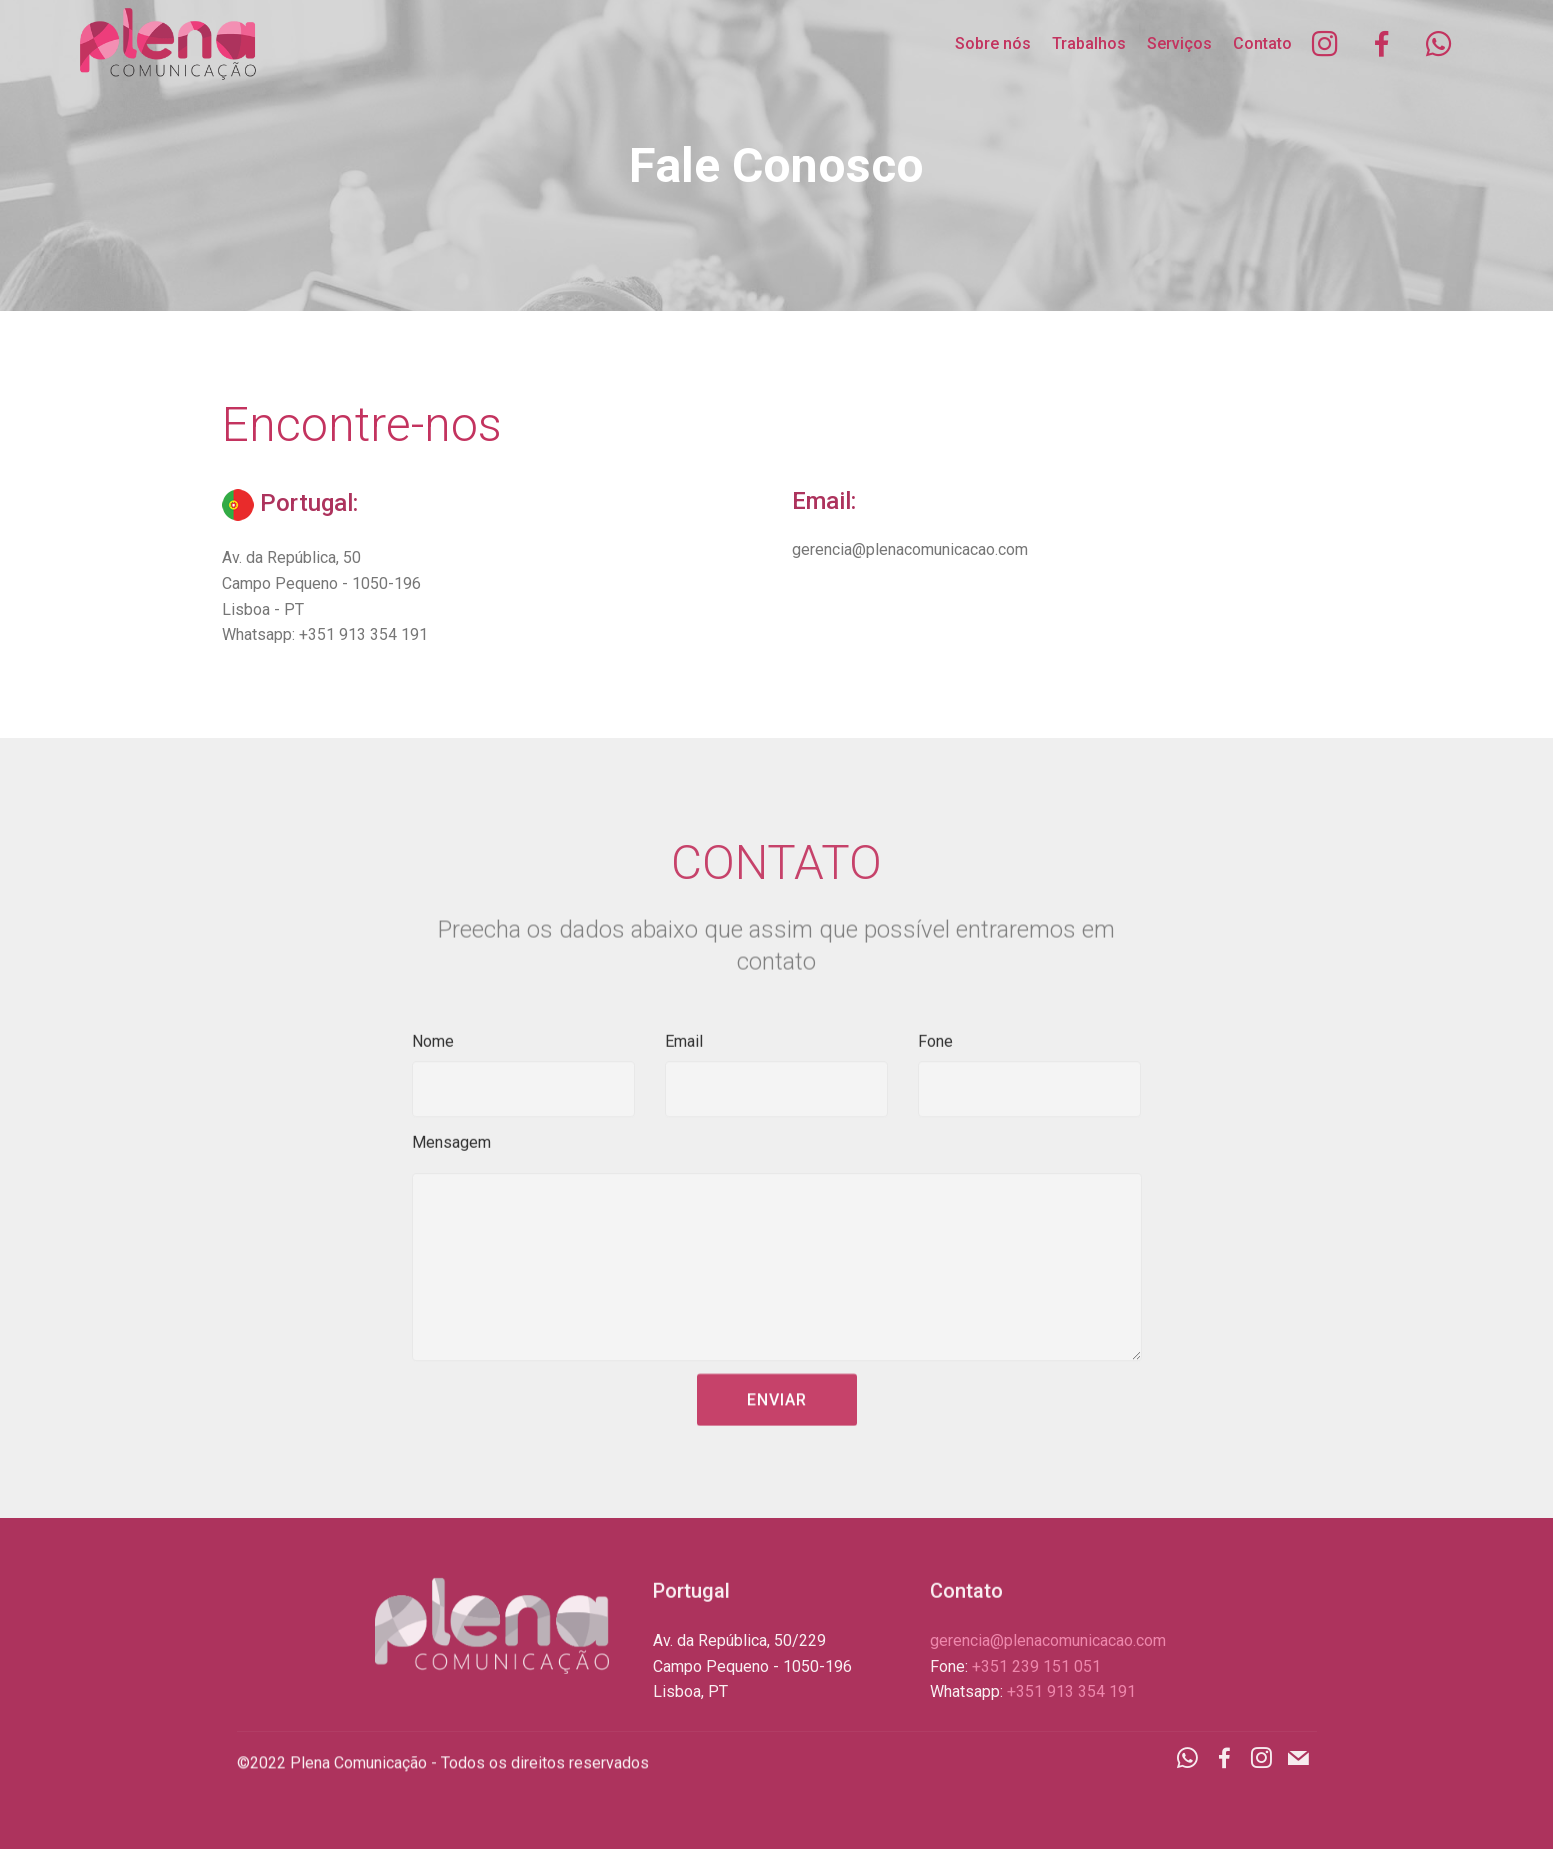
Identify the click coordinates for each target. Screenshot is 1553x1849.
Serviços (1179, 43)
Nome (433, 1050)
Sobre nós (993, 43)
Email (684, 1050)
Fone (935, 1050)
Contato (1262, 43)
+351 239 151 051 (1036, 1697)
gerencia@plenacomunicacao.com (1048, 1671)
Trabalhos (1089, 43)
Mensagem (451, 1152)
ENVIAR (777, 1420)
